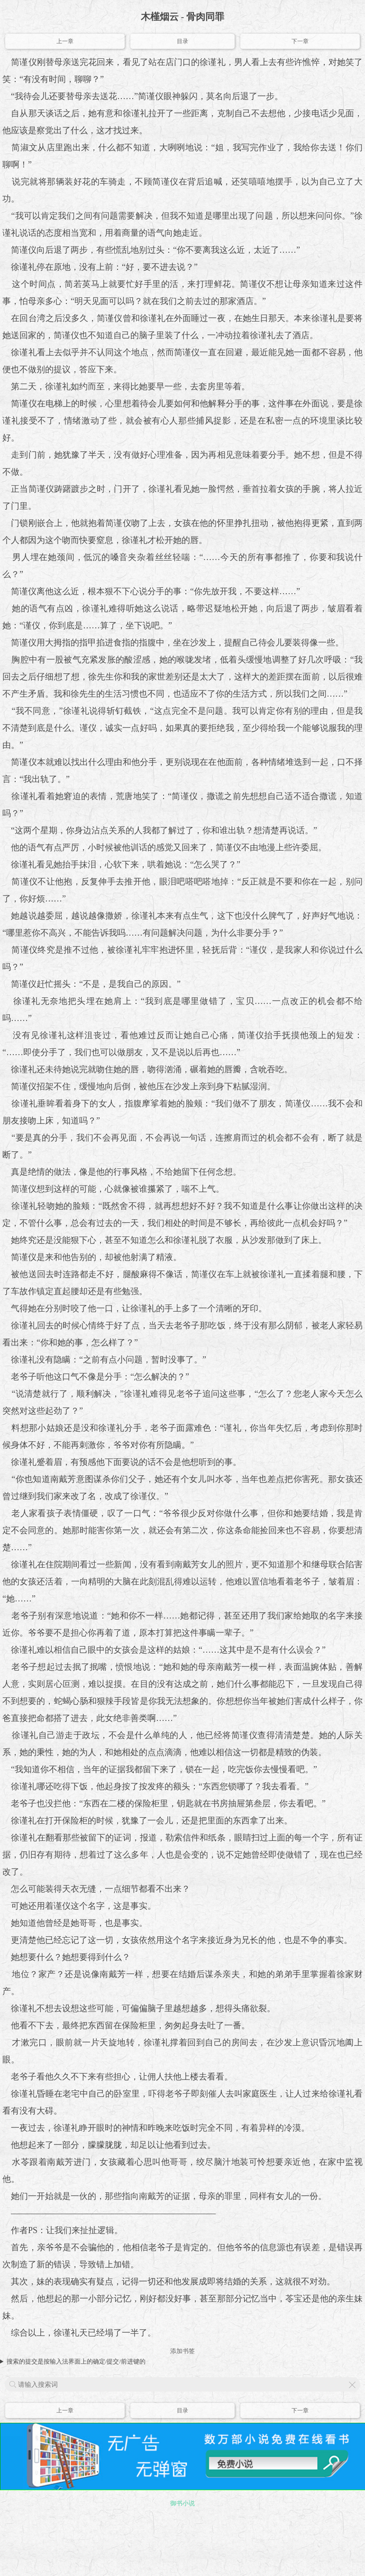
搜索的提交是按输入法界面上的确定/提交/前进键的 (76, 2361)
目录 (182, 41)
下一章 (300, 41)
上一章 (64, 41)
